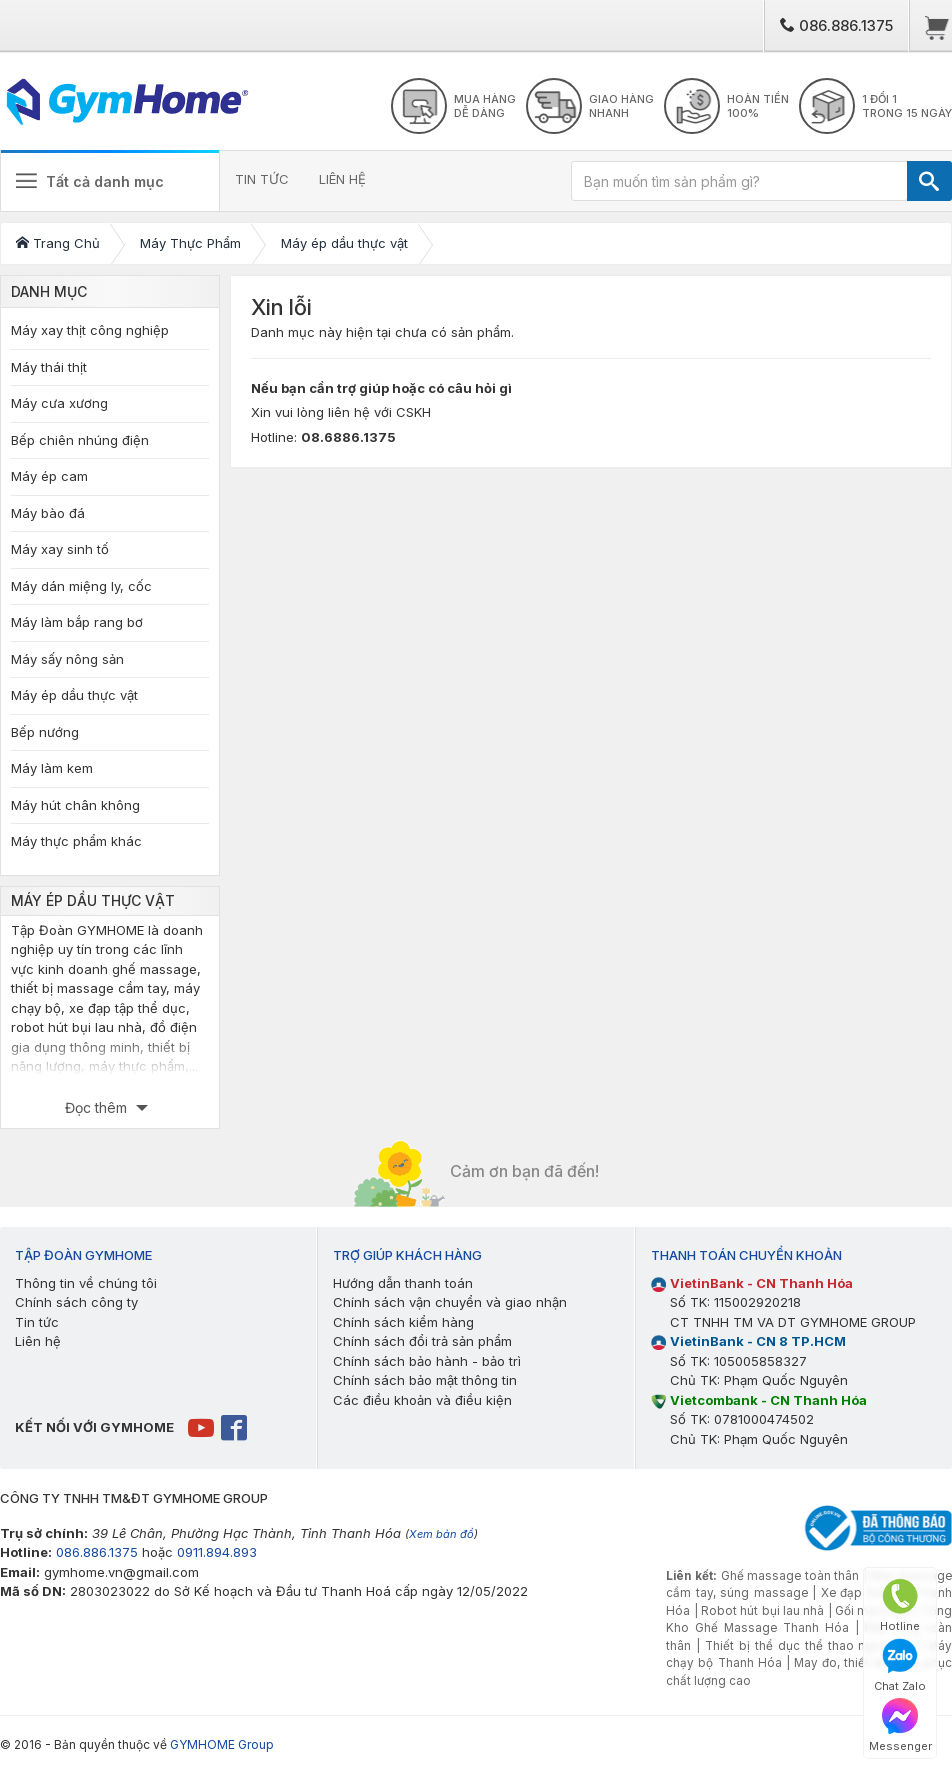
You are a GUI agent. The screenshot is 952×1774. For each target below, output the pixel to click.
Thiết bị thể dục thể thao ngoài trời (809, 1646)
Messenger (900, 1725)
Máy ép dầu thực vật (74, 695)
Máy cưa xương (59, 403)
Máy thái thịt (49, 367)
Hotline (900, 1605)
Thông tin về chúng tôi (86, 1283)
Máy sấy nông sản (67, 659)
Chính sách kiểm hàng (403, 1322)
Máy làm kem (52, 768)
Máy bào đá (48, 513)
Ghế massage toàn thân (790, 1576)
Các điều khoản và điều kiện (422, 1400)
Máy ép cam (49, 476)
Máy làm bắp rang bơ (77, 622)
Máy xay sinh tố (60, 549)
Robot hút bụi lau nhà (762, 1611)
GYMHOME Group (222, 1744)
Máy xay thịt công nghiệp (90, 330)
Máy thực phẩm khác (76, 841)
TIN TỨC (262, 179)
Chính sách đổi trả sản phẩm (422, 1341)
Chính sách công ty (76, 1302)
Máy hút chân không (75, 805)
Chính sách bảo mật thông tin (425, 1380)
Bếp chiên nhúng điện (80, 440)
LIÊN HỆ (342, 179)
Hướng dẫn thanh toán (403, 1283)
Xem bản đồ (441, 1534)
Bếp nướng (45, 732)
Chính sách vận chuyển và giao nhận (450, 1302)
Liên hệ (38, 1341)
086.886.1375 (836, 25)
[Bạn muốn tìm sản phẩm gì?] (739, 181)
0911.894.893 (217, 1552)
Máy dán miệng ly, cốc (81, 586)
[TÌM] (929, 181)
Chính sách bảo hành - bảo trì (427, 1361)
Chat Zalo (900, 1665)
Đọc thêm (98, 1107)
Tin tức (37, 1322)
